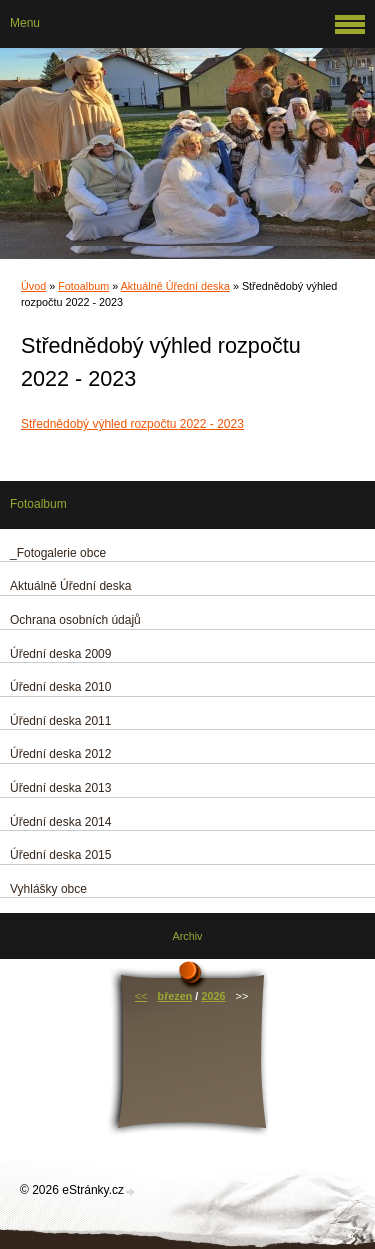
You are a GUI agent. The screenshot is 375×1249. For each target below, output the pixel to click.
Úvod (33, 286)
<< (141, 996)
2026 (213, 996)
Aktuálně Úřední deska (175, 286)
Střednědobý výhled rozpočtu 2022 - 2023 (132, 424)
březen (175, 996)
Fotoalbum (83, 286)
